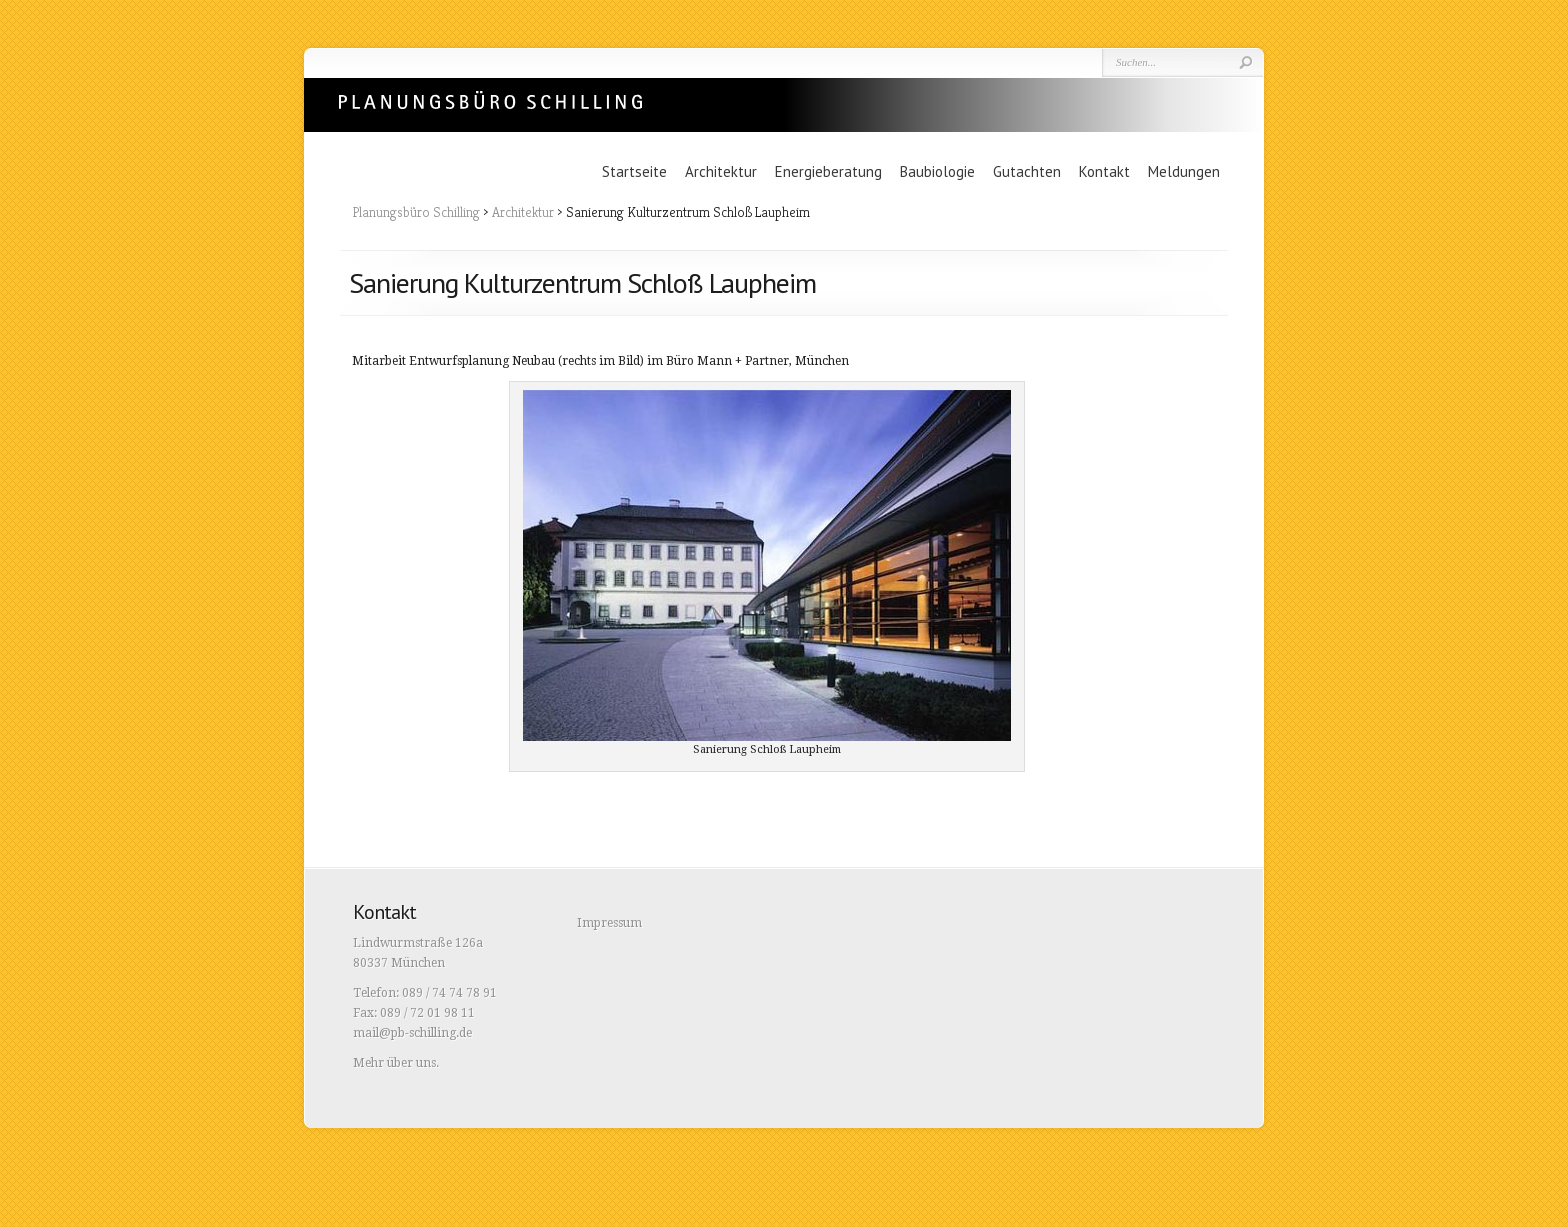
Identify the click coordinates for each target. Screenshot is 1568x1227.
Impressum (609, 923)
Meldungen (1184, 171)
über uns (411, 1063)
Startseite (634, 171)
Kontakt (1104, 171)
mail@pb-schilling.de (412, 1033)
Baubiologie (937, 171)
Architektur (721, 171)
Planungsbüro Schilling (490, 100)
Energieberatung (828, 171)
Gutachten (1027, 171)
